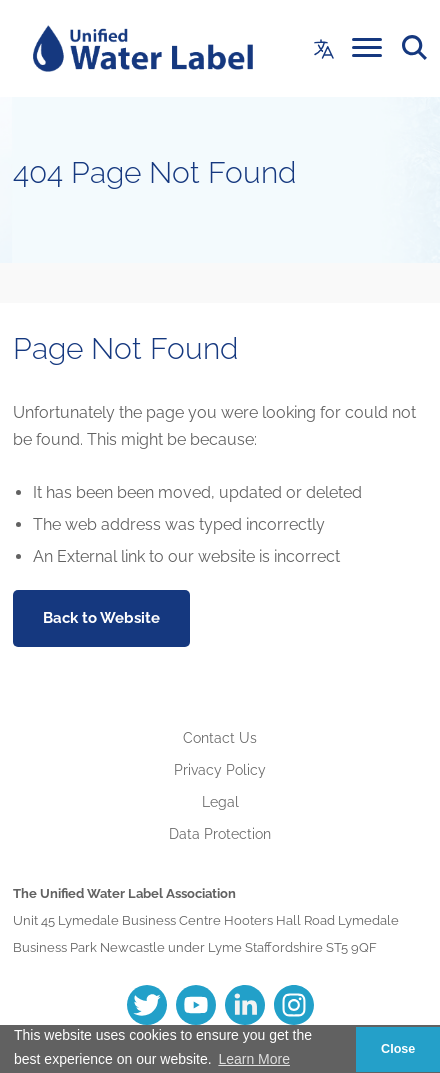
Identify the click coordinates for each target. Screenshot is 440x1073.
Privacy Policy (220, 770)
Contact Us (220, 738)
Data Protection (220, 834)
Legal (220, 802)
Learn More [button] (254, 1059)
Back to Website (101, 618)
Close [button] (398, 1049)
